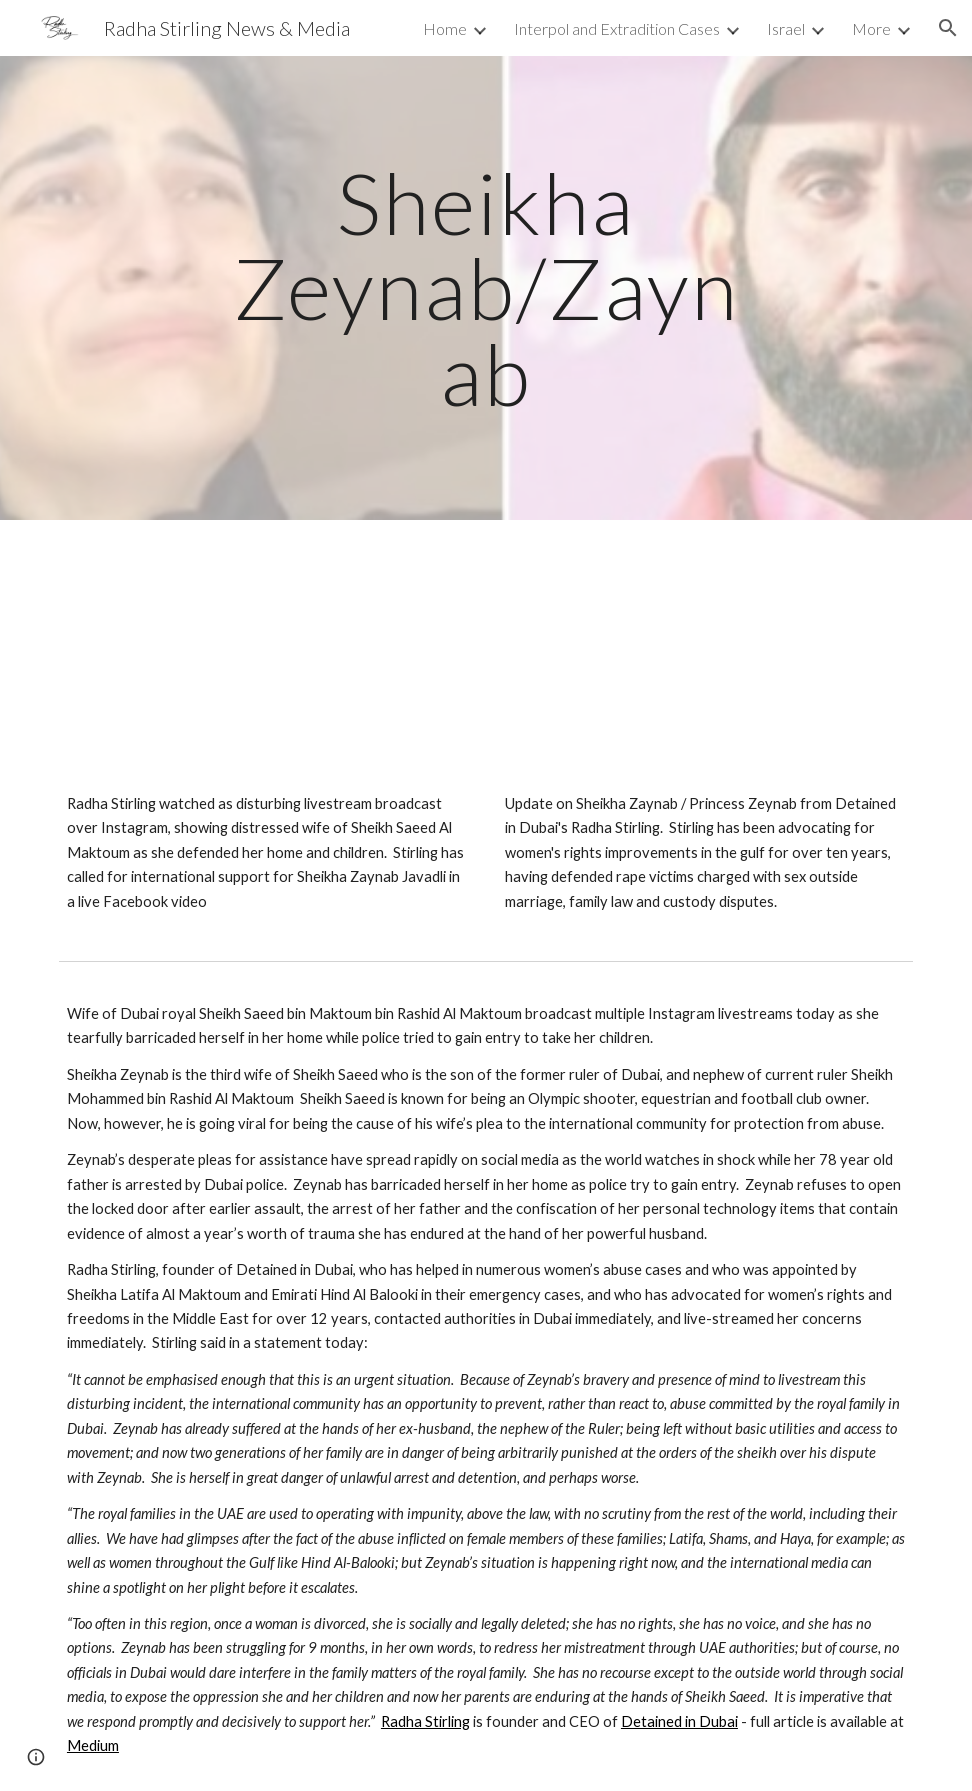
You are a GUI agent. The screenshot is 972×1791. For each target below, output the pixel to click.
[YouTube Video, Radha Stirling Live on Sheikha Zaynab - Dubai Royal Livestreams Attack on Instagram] (267, 661)
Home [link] (445, 28)
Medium (93, 1745)
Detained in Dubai (679, 1721)
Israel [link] (786, 28)
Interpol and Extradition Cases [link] (617, 28)
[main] (486, 288)
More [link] (871, 28)
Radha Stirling (425, 1721)
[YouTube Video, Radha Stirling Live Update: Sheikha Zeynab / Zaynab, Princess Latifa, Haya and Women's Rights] (705, 661)
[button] (948, 28)
